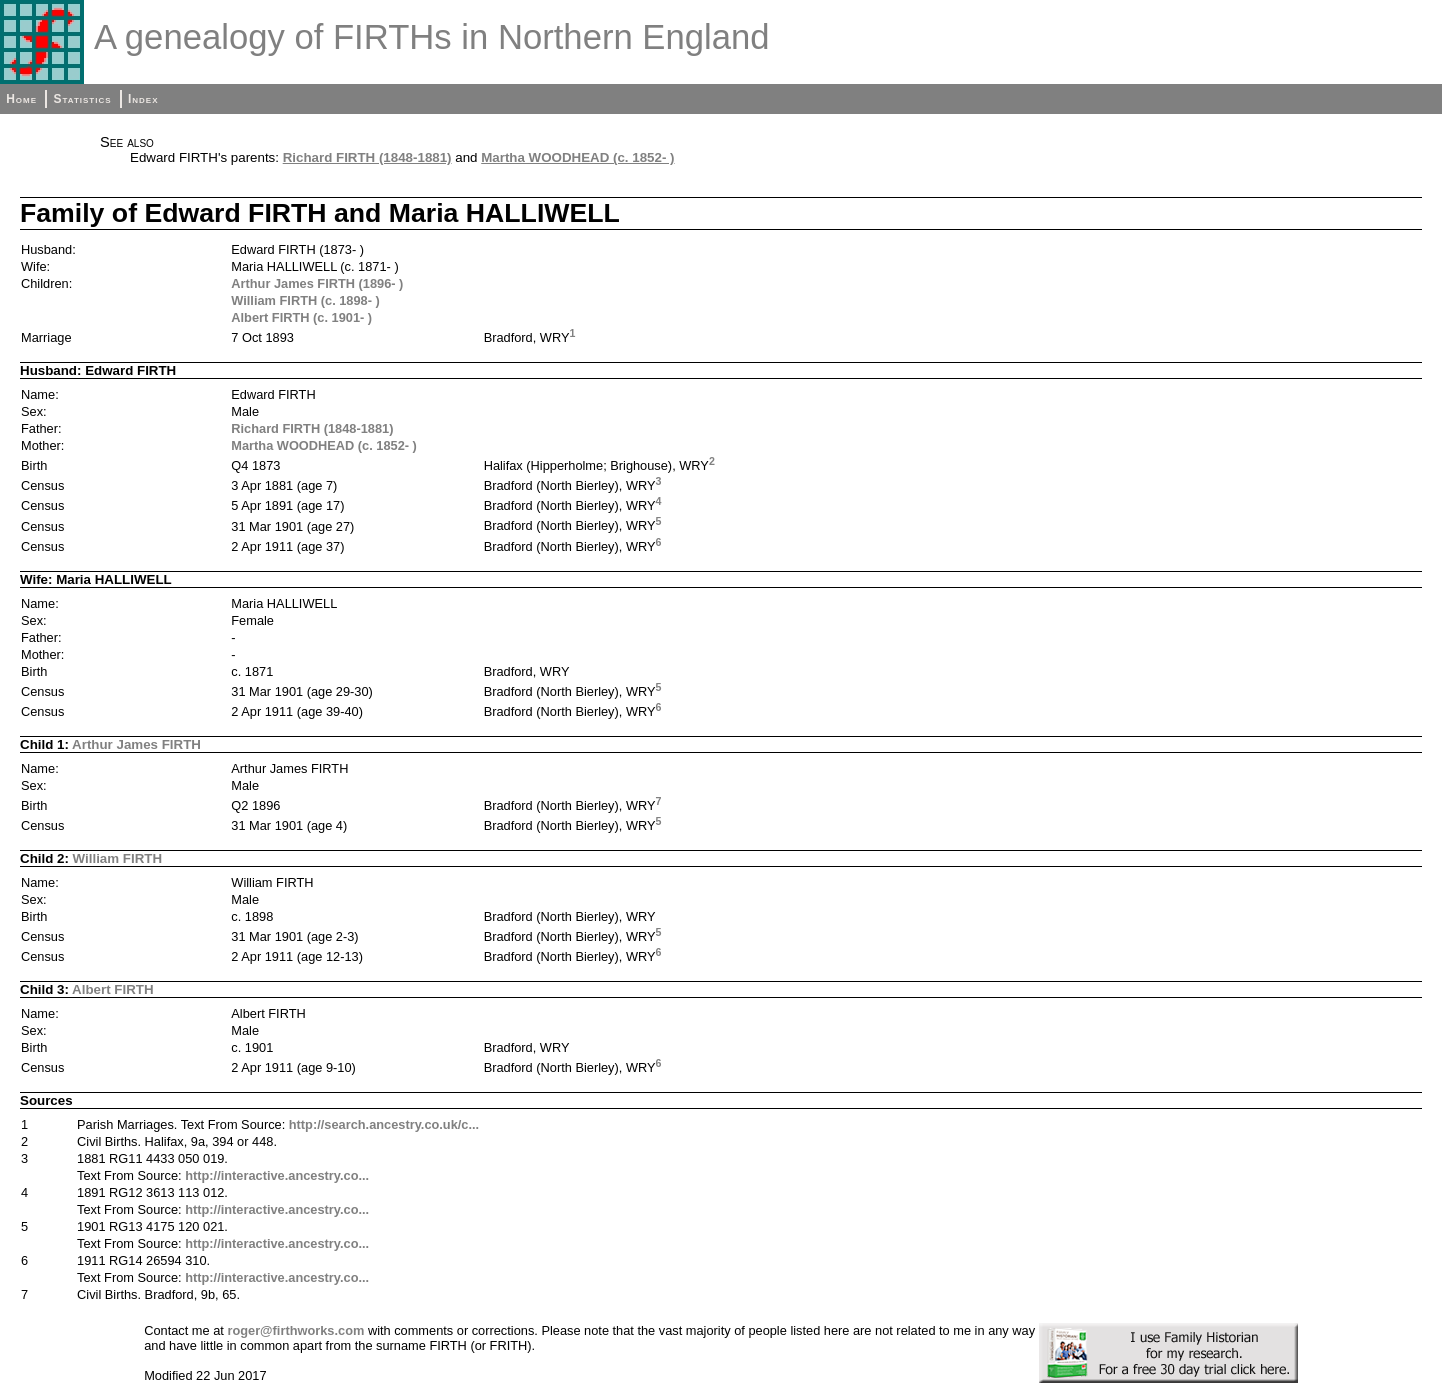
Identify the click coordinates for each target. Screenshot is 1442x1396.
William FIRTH (117, 858)
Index (143, 99)
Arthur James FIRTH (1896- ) (317, 283)
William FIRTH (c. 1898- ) (305, 300)
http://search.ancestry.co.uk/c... (384, 1124)
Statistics (82, 99)
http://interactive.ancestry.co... (277, 1175)
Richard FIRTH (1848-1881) (367, 157)
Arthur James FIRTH (136, 744)
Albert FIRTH (112, 989)
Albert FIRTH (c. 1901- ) (301, 317)
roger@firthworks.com (295, 1330)
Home (21, 99)
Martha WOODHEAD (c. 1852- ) (577, 157)
